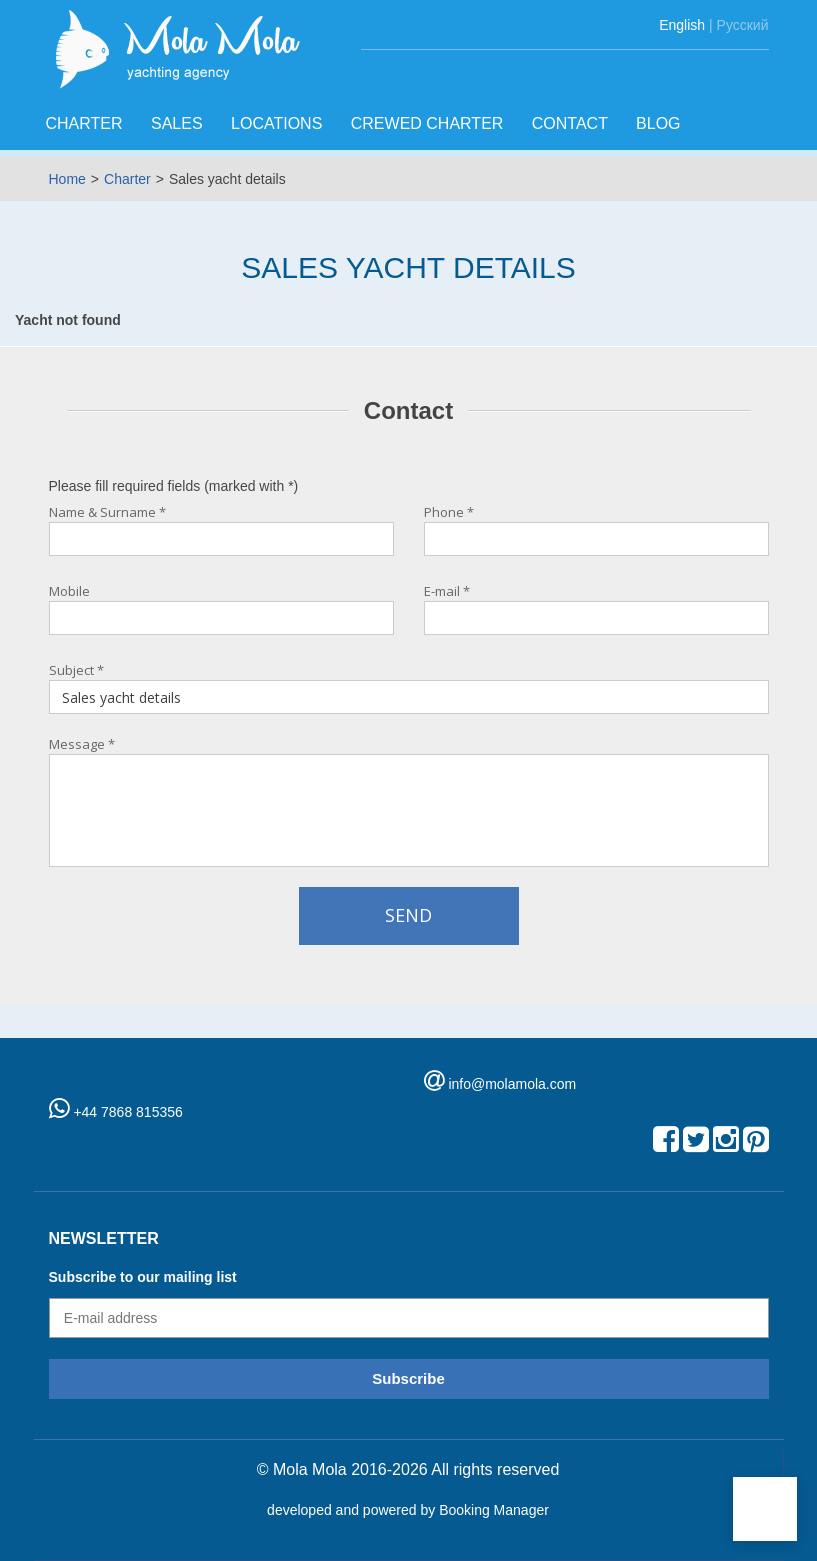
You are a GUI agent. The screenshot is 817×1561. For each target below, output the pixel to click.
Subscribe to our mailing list (143, 1277)
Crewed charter (429, 123)
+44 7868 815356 (116, 1112)
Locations (279, 123)
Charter (87, 123)
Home (67, 179)
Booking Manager (494, 1510)
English (682, 25)
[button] (765, 1509)
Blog (660, 123)
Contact (572, 123)
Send (408, 915)
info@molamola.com (512, 1084)
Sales (179, 123)
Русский (743, 25)
